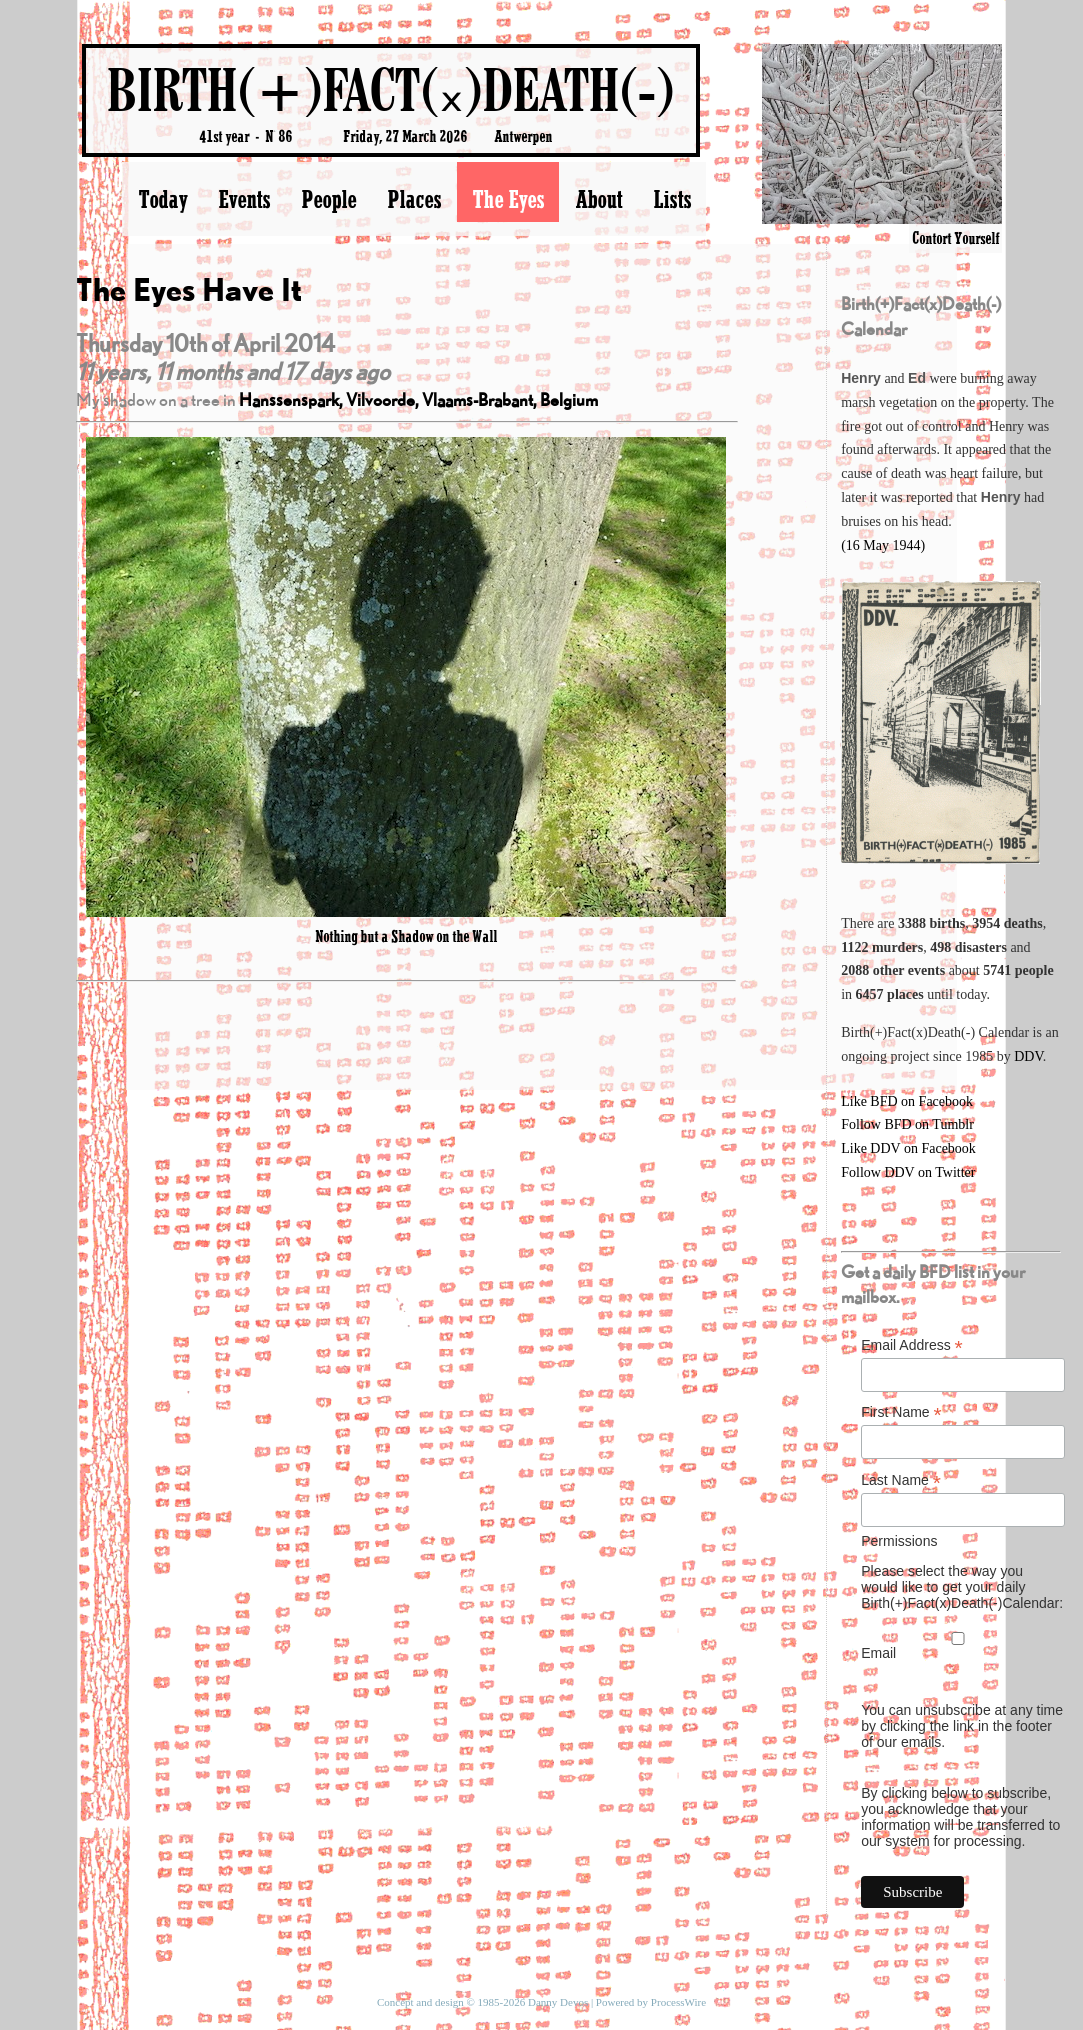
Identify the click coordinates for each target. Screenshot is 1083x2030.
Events (244, 199)
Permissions (899, 1541)
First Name (901, 1412)
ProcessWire (678, 2002)
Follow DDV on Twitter (908, 1172)
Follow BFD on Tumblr (907, 1124)
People (328, 199)
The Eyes (508, 199)
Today (162, 199)
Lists (672, 199)
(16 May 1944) (883, 545)
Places (414, 199)
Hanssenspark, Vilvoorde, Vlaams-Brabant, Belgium (418, 399)
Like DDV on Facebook (908, 1148)
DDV (1028, 1056)
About (598, 199)
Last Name (901, 1480)
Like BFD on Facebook (907, 1101)
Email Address (912, 1345)
